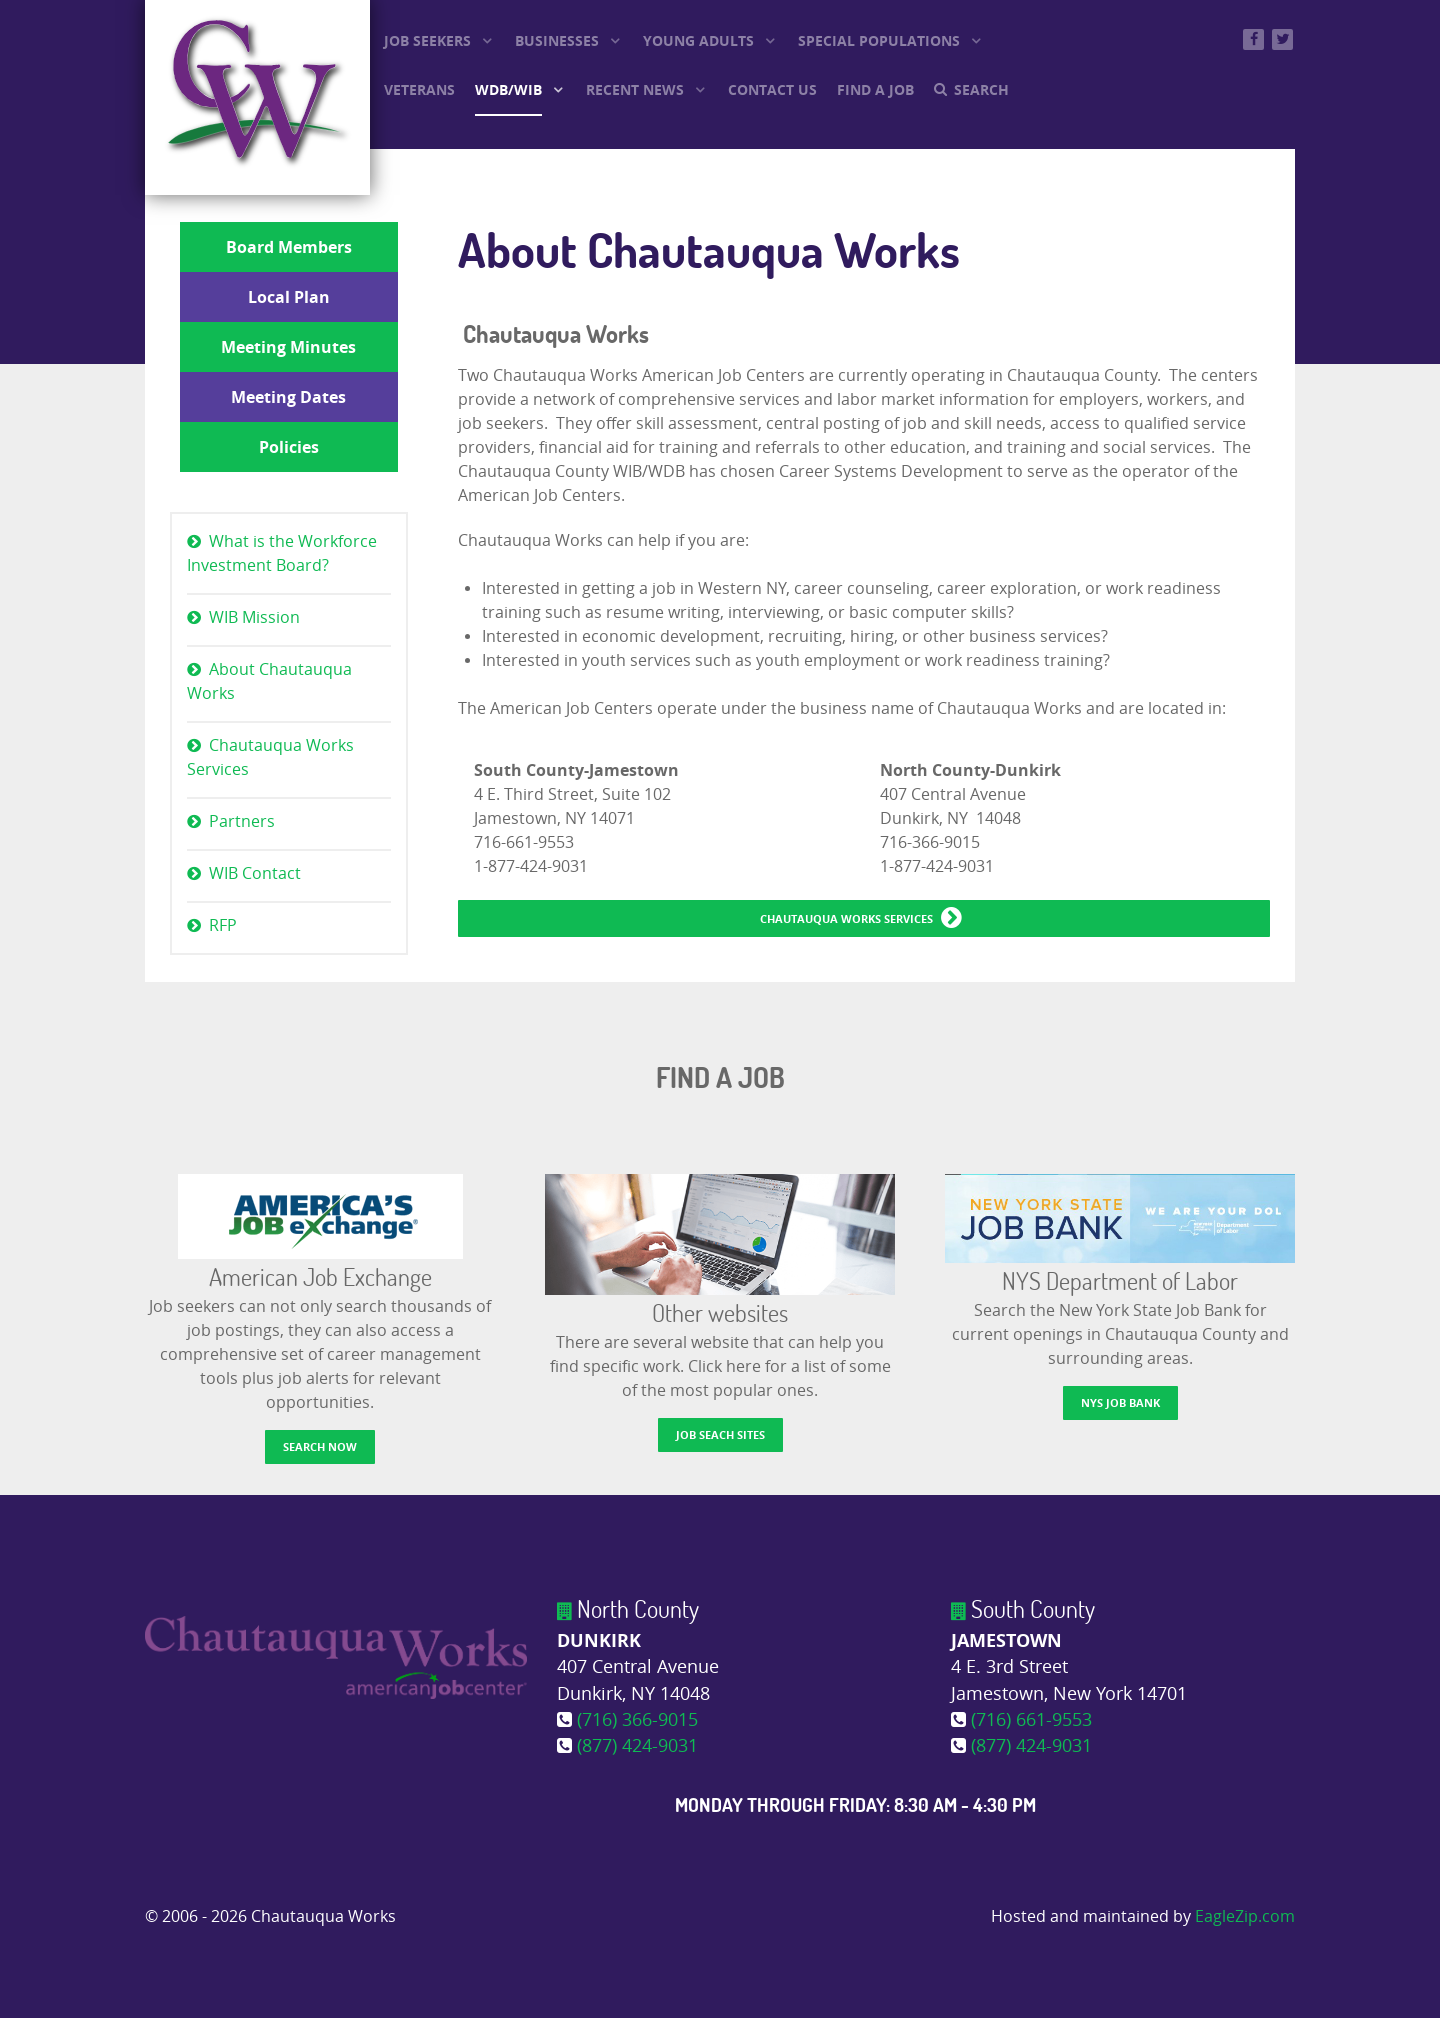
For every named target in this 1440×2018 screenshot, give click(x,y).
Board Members (289, 247)
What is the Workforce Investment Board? (282, 553)
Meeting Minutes (288, 347)
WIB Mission (254, 617)
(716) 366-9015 (637, 1720)
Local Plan (289, 297)
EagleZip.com (1245, 1916)
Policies (289, 447)
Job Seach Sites (720, 1434)
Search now (320, 1446)
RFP (223, 925)
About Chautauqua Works (269, 681)
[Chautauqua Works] (336, 1656)
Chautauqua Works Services (270, 757)
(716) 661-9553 (1031, 1720)
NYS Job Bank (1120, 1402)
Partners (242, 821)
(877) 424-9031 (637, 1746)
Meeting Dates (288, 397)
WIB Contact (255, 873)
